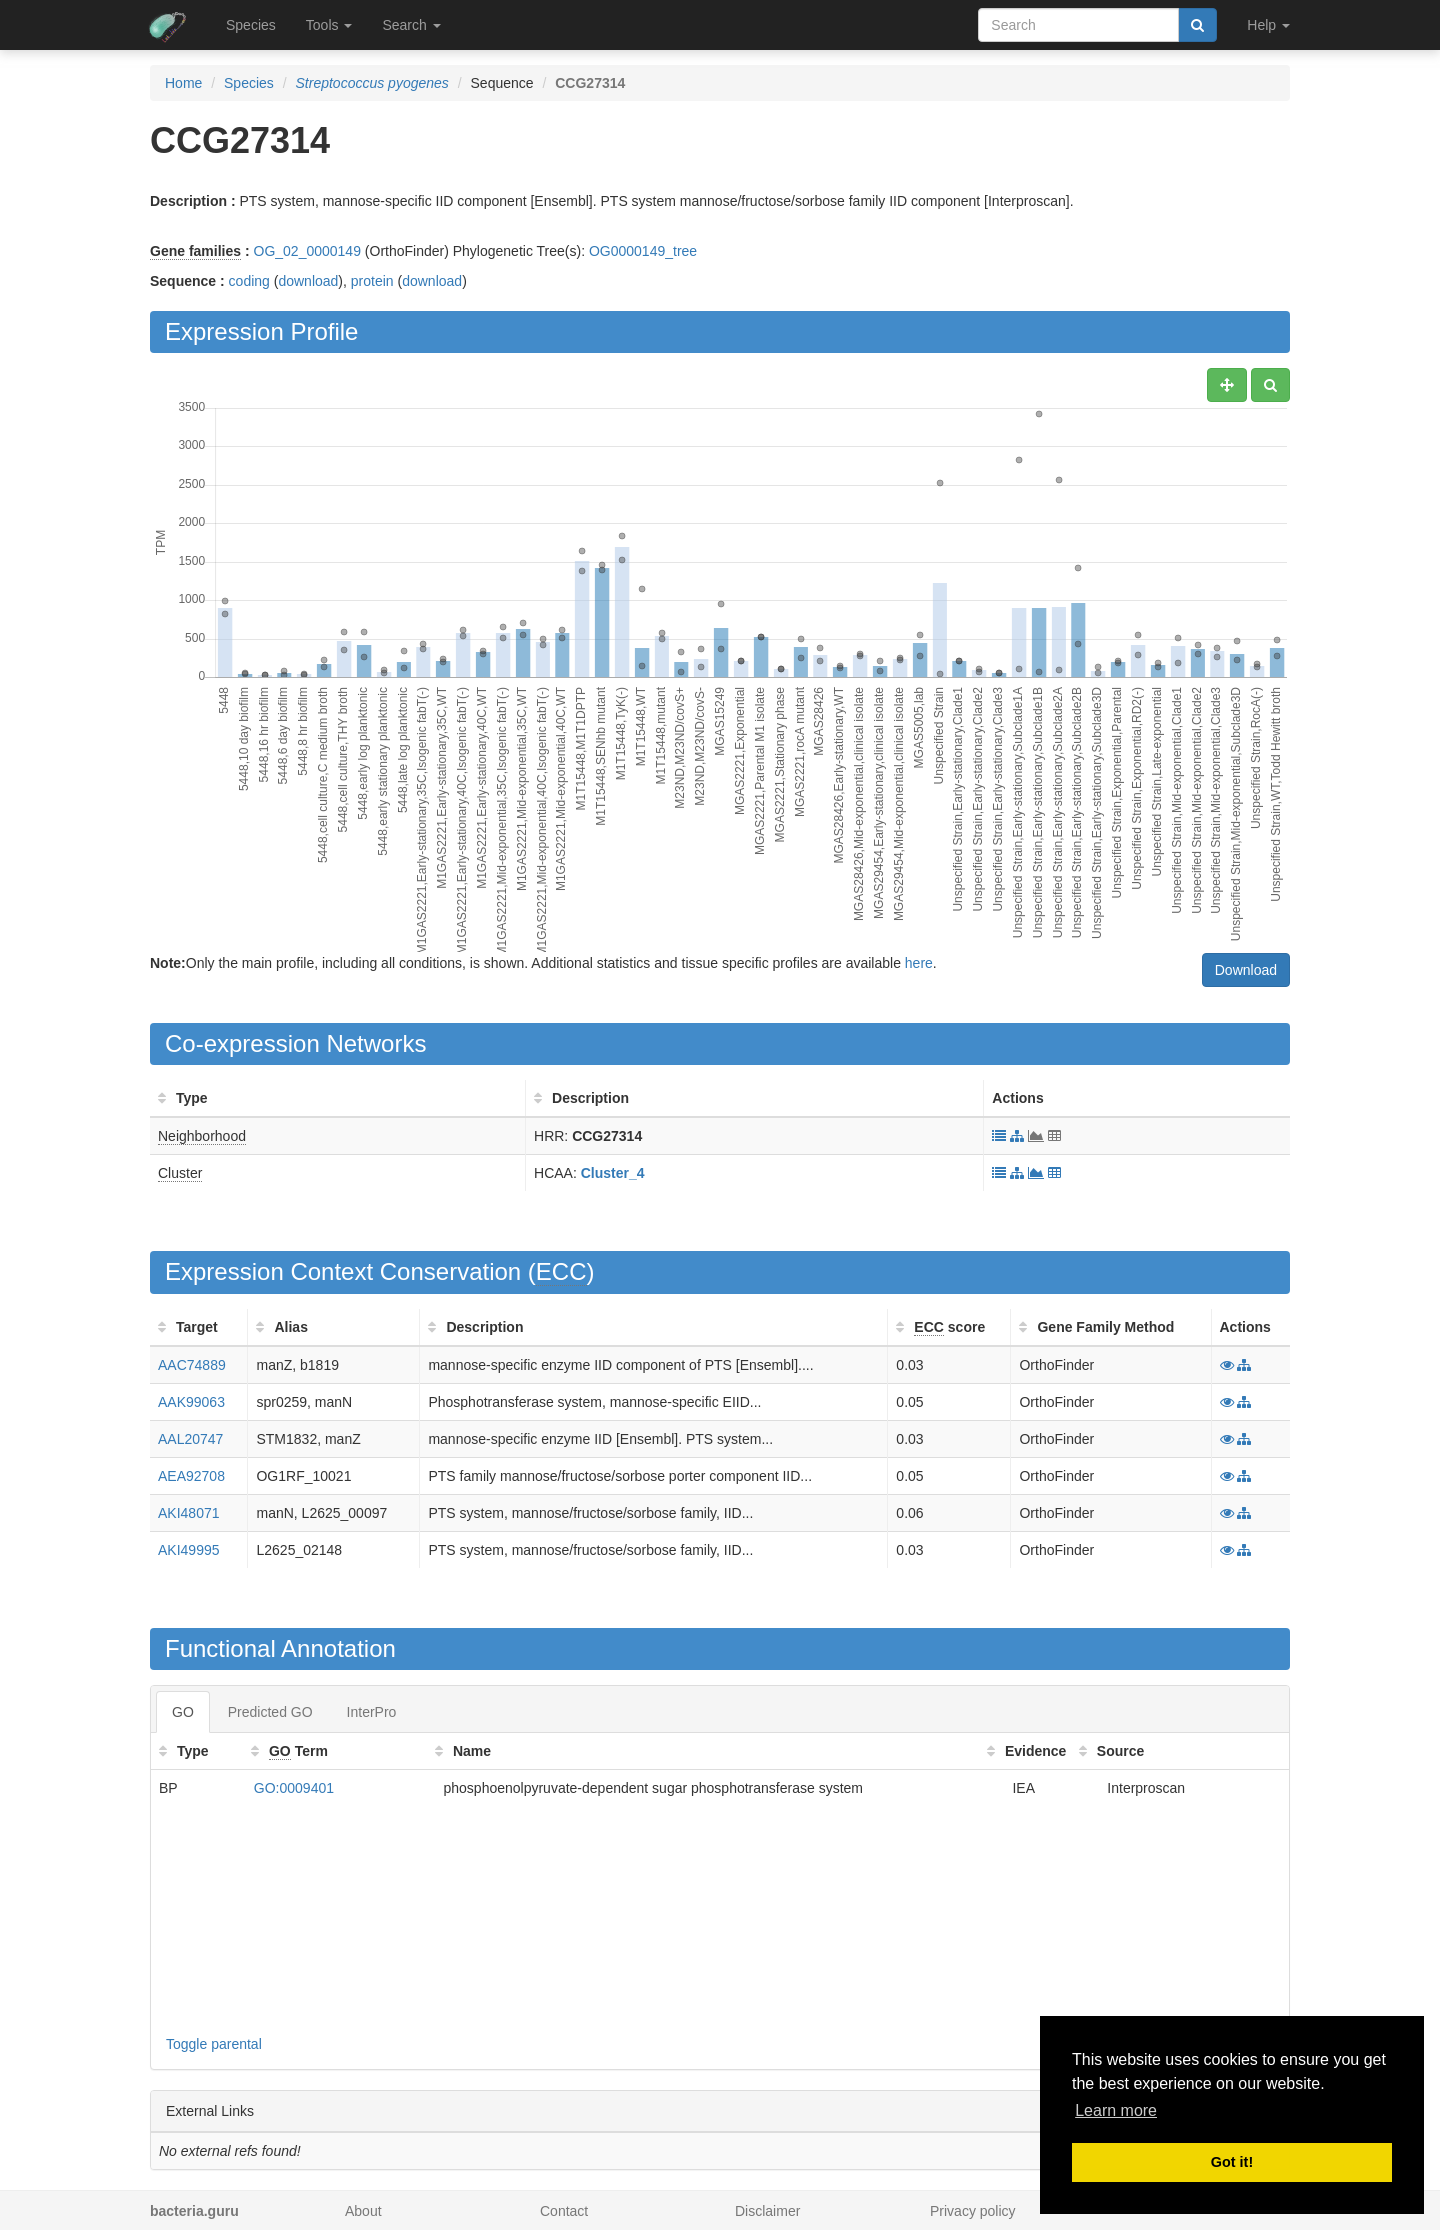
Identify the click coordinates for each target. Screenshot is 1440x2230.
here (919, 963)
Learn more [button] (1116, 2110)
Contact (564, 2211)
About (363, 2211)
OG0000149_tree (643, 251)
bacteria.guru (194, 2211)
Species (251, 25)
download (308, 281)
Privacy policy (973, 2211)
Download (1246, 970)
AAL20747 (190, 1439)
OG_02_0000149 (307, 251)
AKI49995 (189, 1550)
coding (249, 281)
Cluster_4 (613, 1173)
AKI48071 (189, 1513)
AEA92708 (191, 1476)
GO (183, 1712)
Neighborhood (202, 1136)
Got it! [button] (1232, 2162)
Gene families (195, 251)
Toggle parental (214, 2044)
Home (183, 83)
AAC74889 (192, 1365)
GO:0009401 (294, 1788)
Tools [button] (329, 25)
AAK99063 (191, 1402)
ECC (561, 1271)
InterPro (372, 1712)
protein (372, 281)
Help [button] (1268, 25)
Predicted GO (270, 1712)
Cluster (180, 1173)
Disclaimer (767, 2211)
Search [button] (411, 25)
